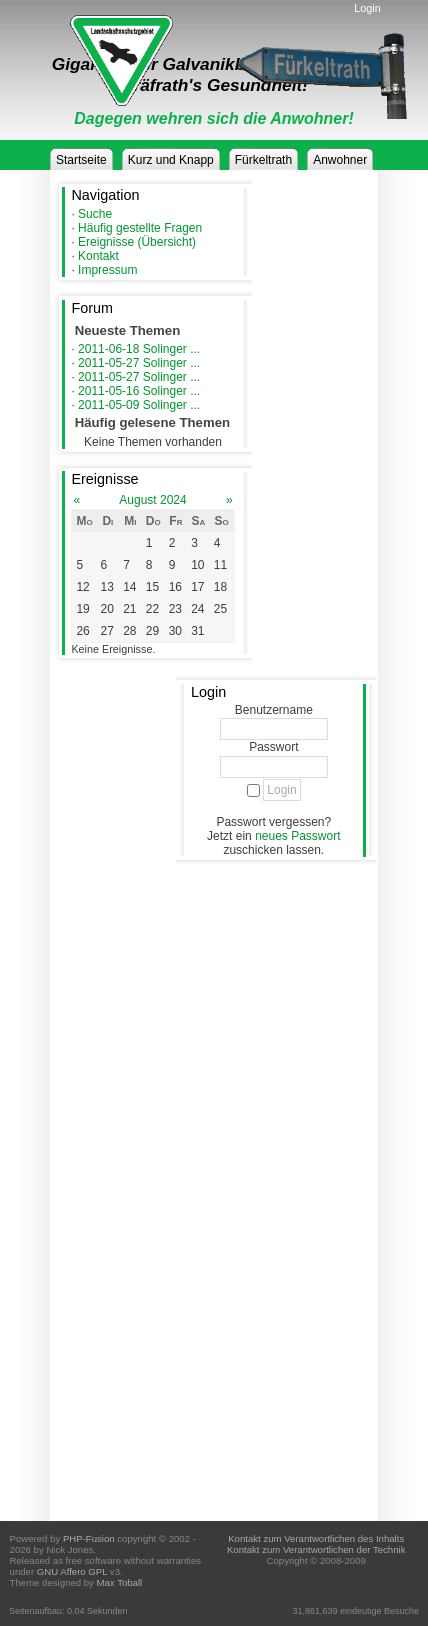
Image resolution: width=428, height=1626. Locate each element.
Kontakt (98, 256)
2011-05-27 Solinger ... (139, 363)
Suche (95, 214)
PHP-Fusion (89, 1538)
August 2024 (152, 500)
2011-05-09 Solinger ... (139, 405)
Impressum (107, 270)
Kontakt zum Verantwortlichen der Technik (316, 1549)
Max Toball (120, 1582)
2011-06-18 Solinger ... (139, 349)
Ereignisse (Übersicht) (137, 242)
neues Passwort (297, 836)
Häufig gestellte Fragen (140, 228)
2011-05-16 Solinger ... (139, 391)
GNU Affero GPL (72, 1571)
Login (367, 8)
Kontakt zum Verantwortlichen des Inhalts (316, 1538)
